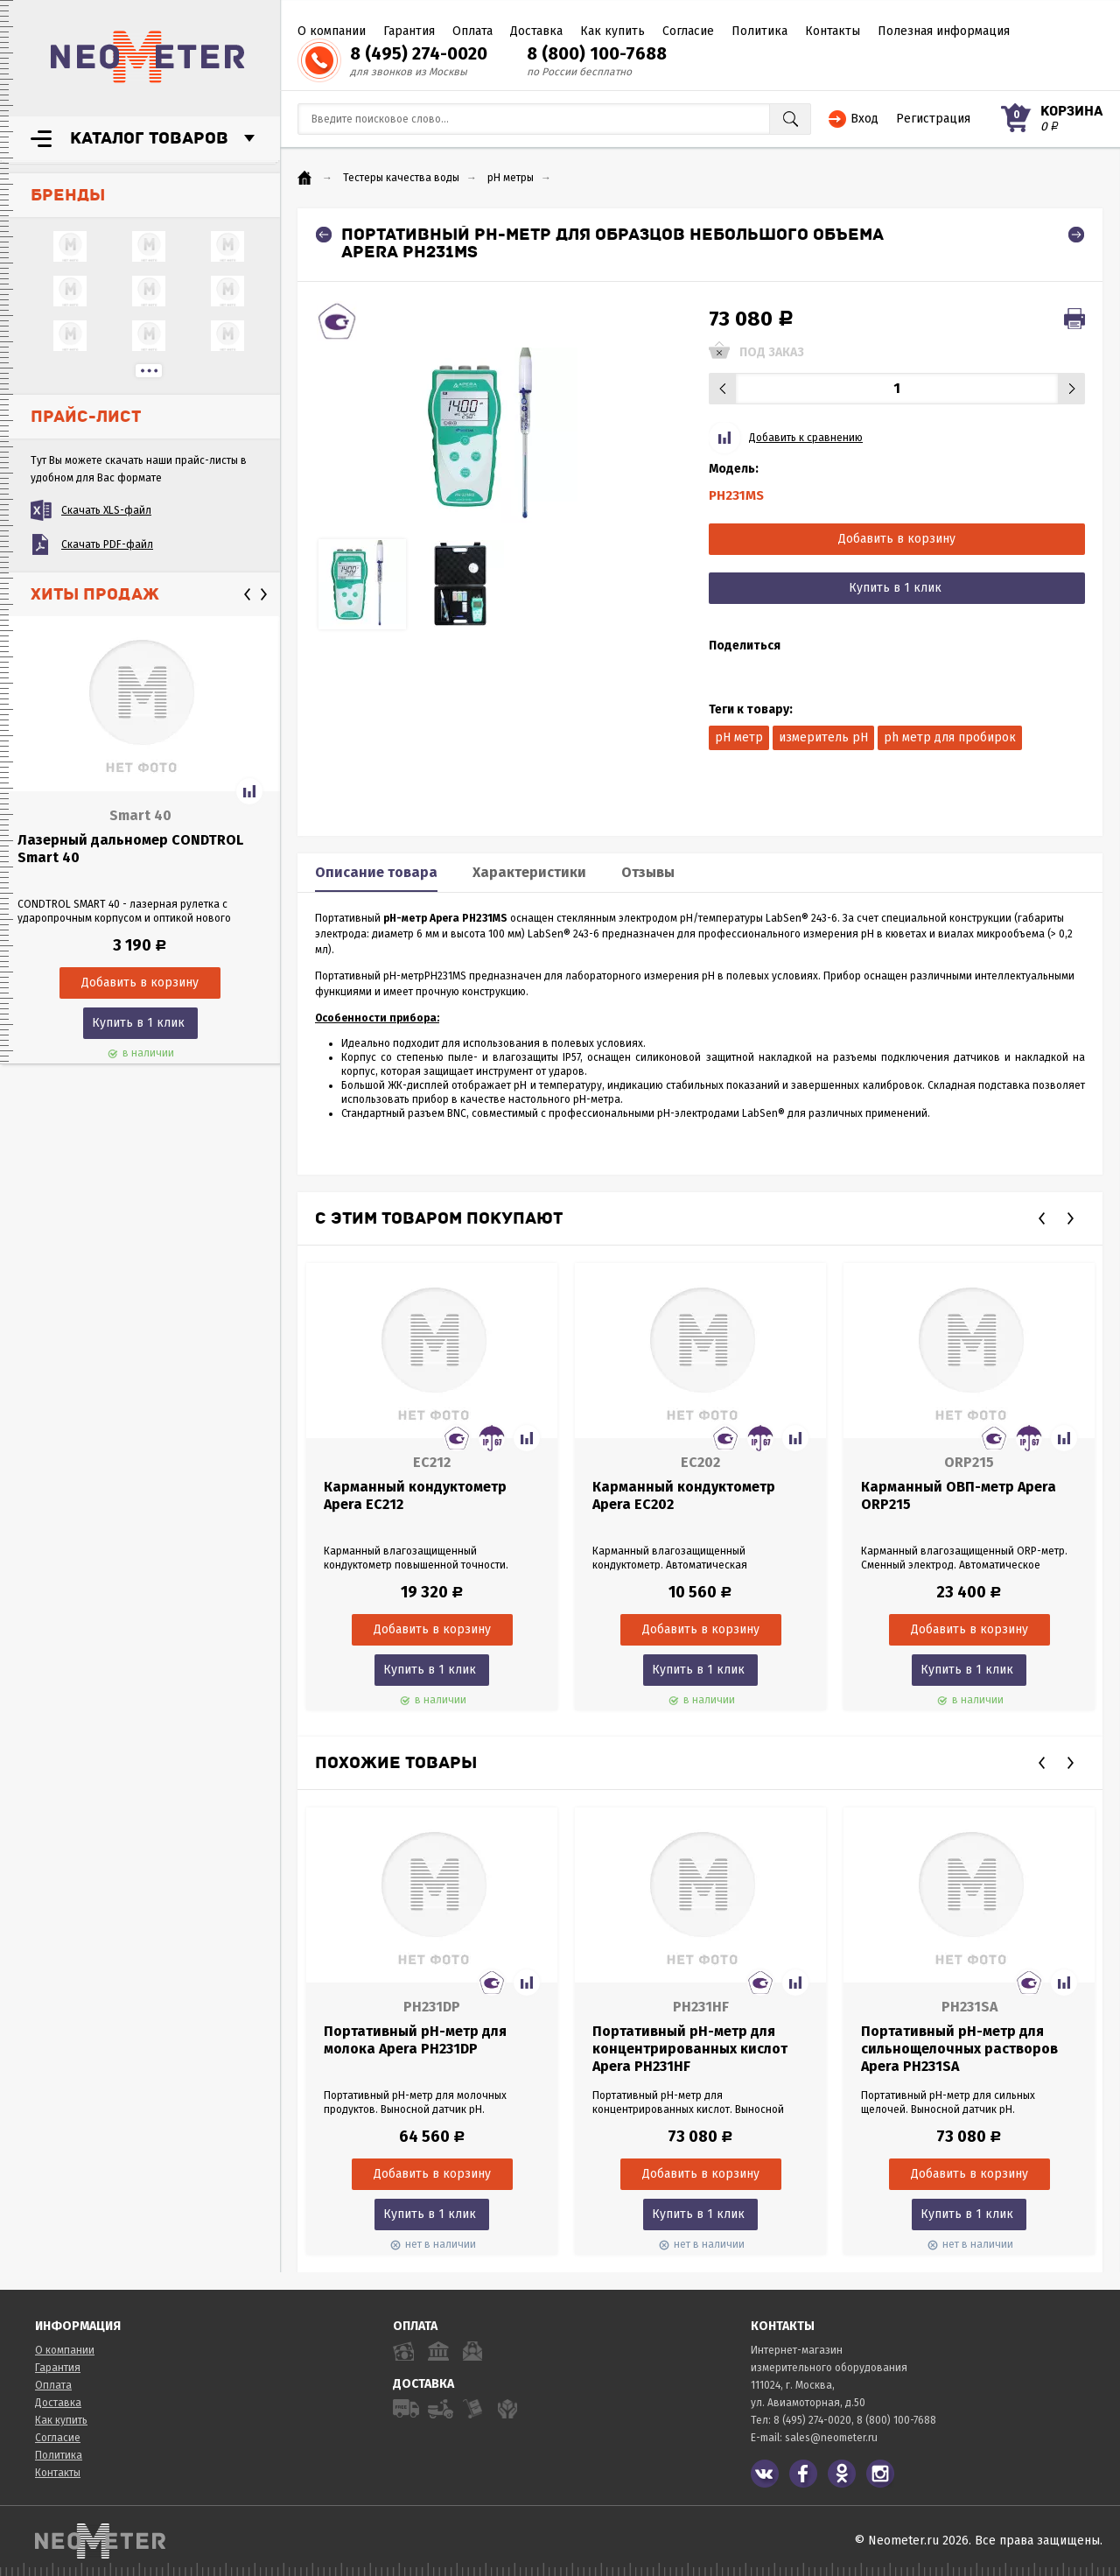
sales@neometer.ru (831, 2438)
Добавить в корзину (897, 538)
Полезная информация (944, 31)
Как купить (612, 31)
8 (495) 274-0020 (418, 53)
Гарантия (409, 31)
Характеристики (529, 872)
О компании (332, 31)
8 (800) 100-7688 (597, 53)
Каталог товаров (149, 138)
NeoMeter (148, 57)
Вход (864, 118)
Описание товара (376, 872)
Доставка (536, 31)
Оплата (472, 31)
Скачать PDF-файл (107, 544)
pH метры (510, 178)
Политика (760, 31)
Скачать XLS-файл (106, 510)
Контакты (832, 31)
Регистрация (933, 118)
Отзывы (648, 872)
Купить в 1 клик (138, 1022)
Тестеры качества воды (401, 178)
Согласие (688, 31)
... (149, 370)
